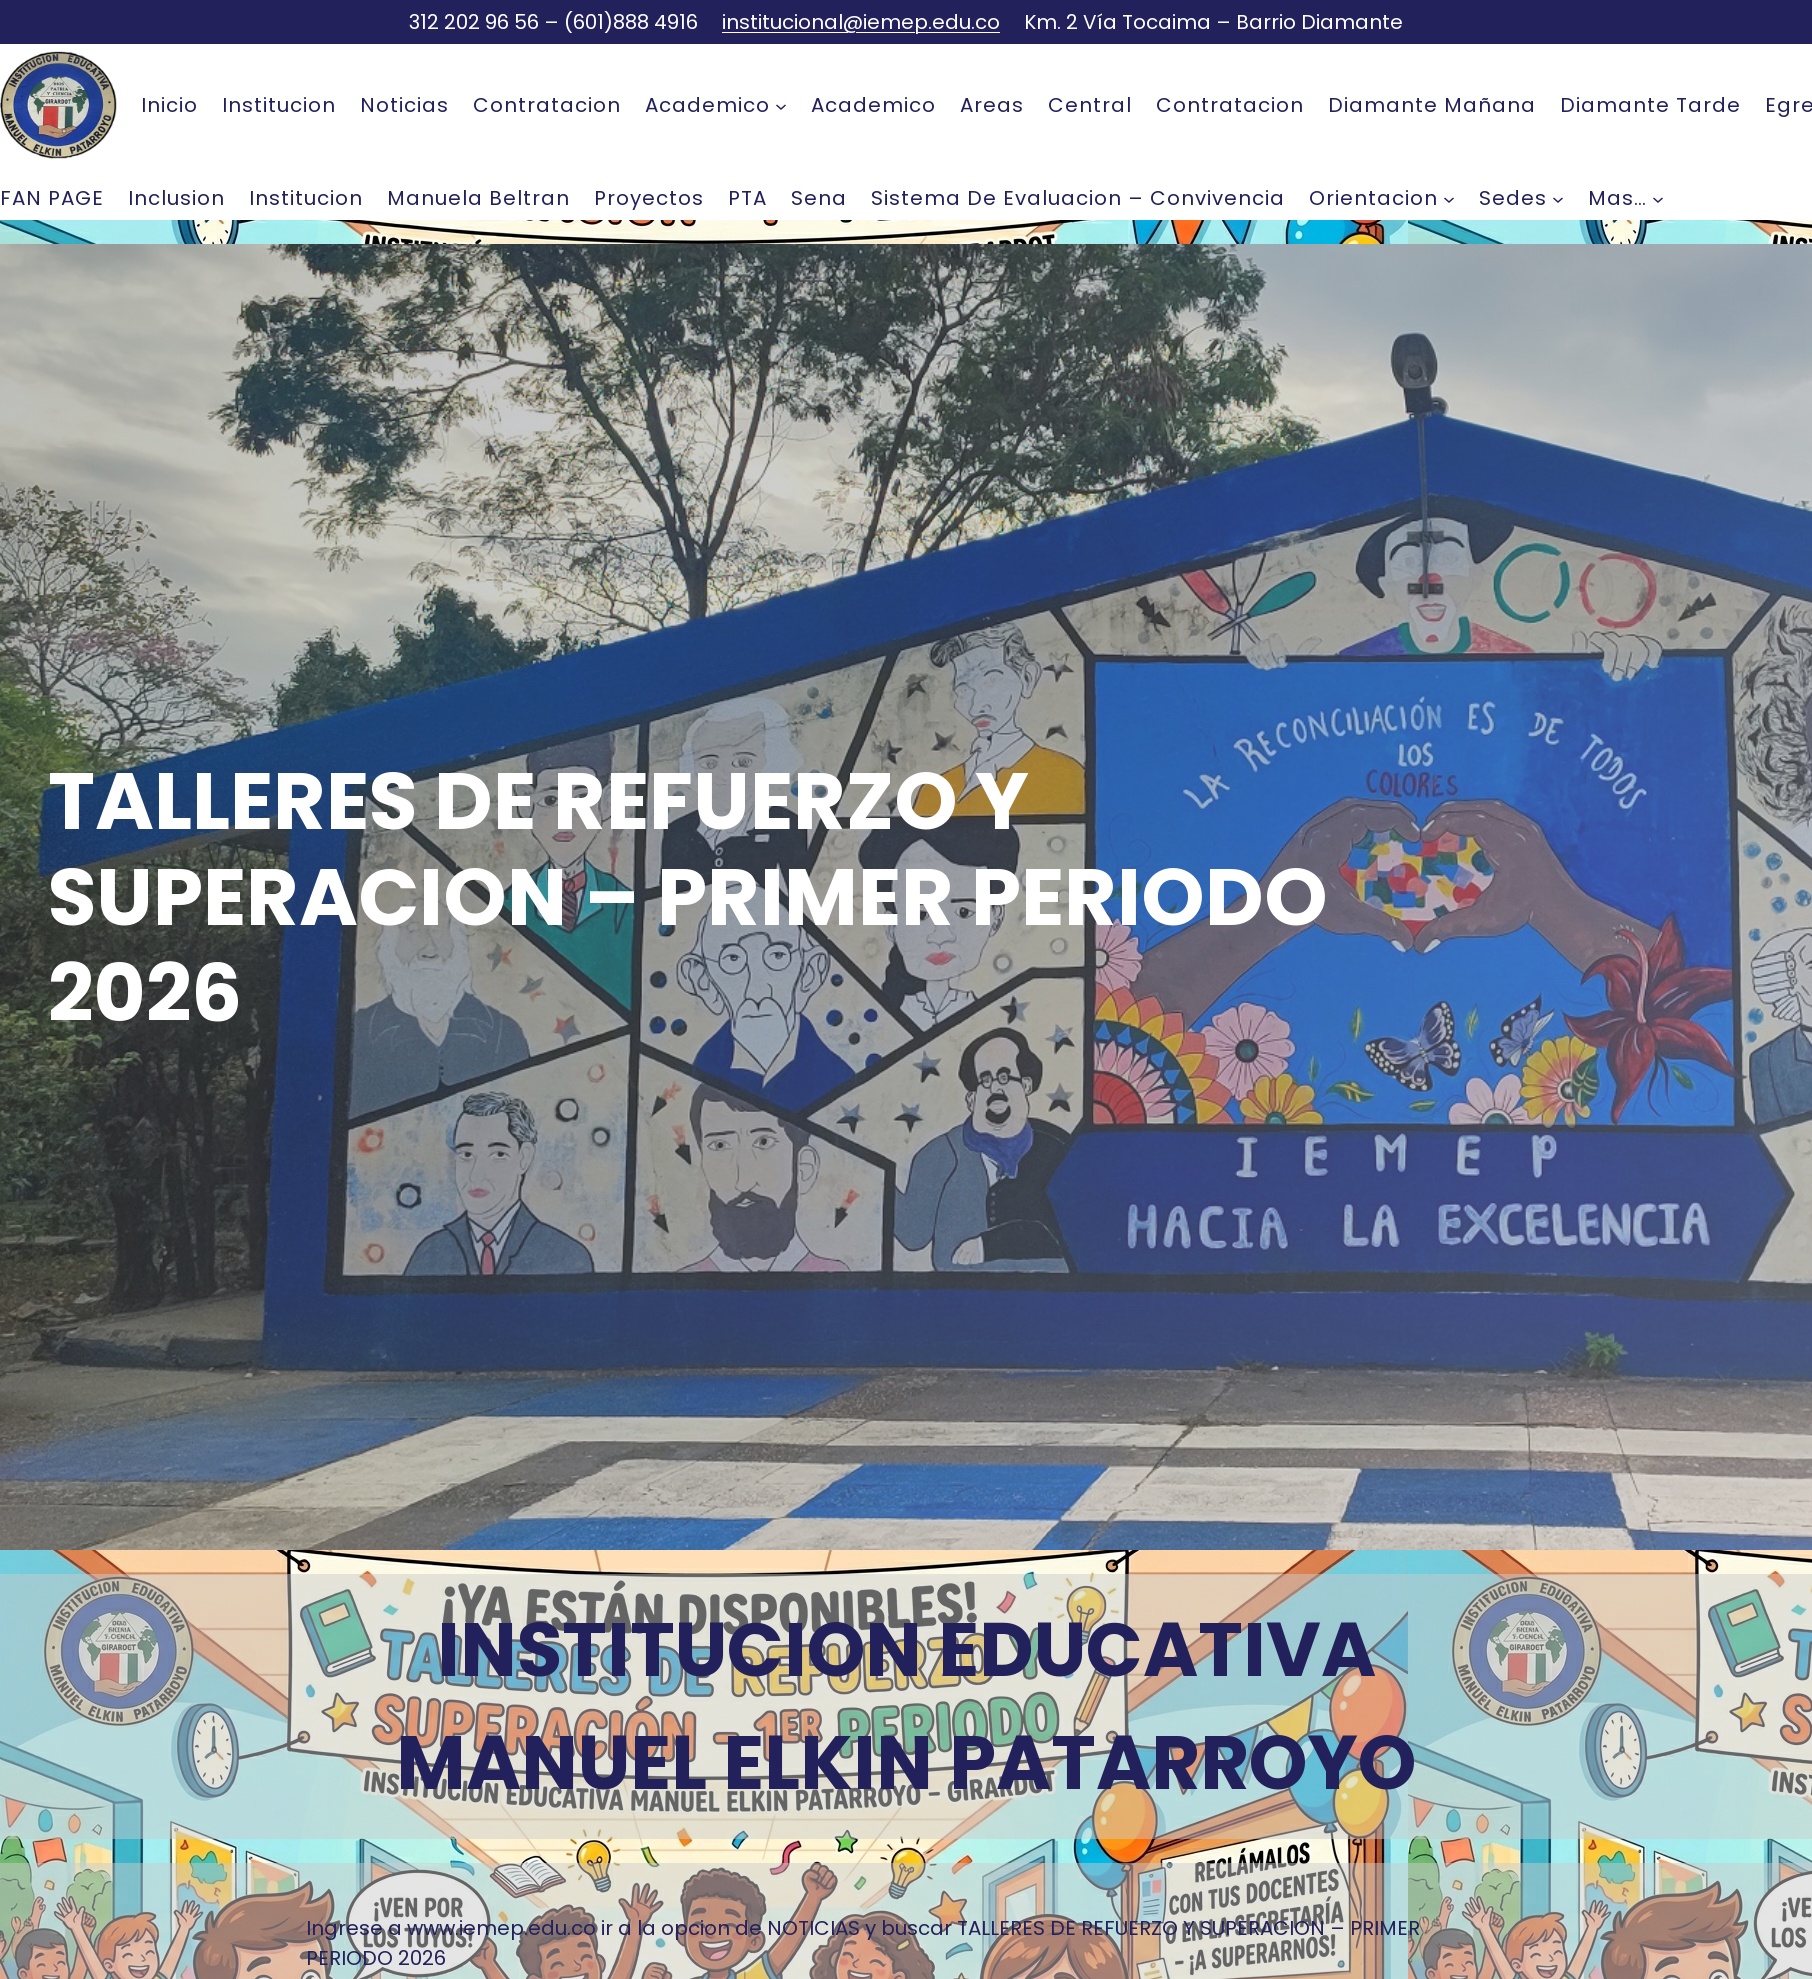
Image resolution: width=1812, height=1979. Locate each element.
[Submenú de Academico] (781, 105)
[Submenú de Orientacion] (1449, 198)
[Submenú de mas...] (1658, 198)
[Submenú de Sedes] (1558, 198)
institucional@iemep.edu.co (861, 22)
